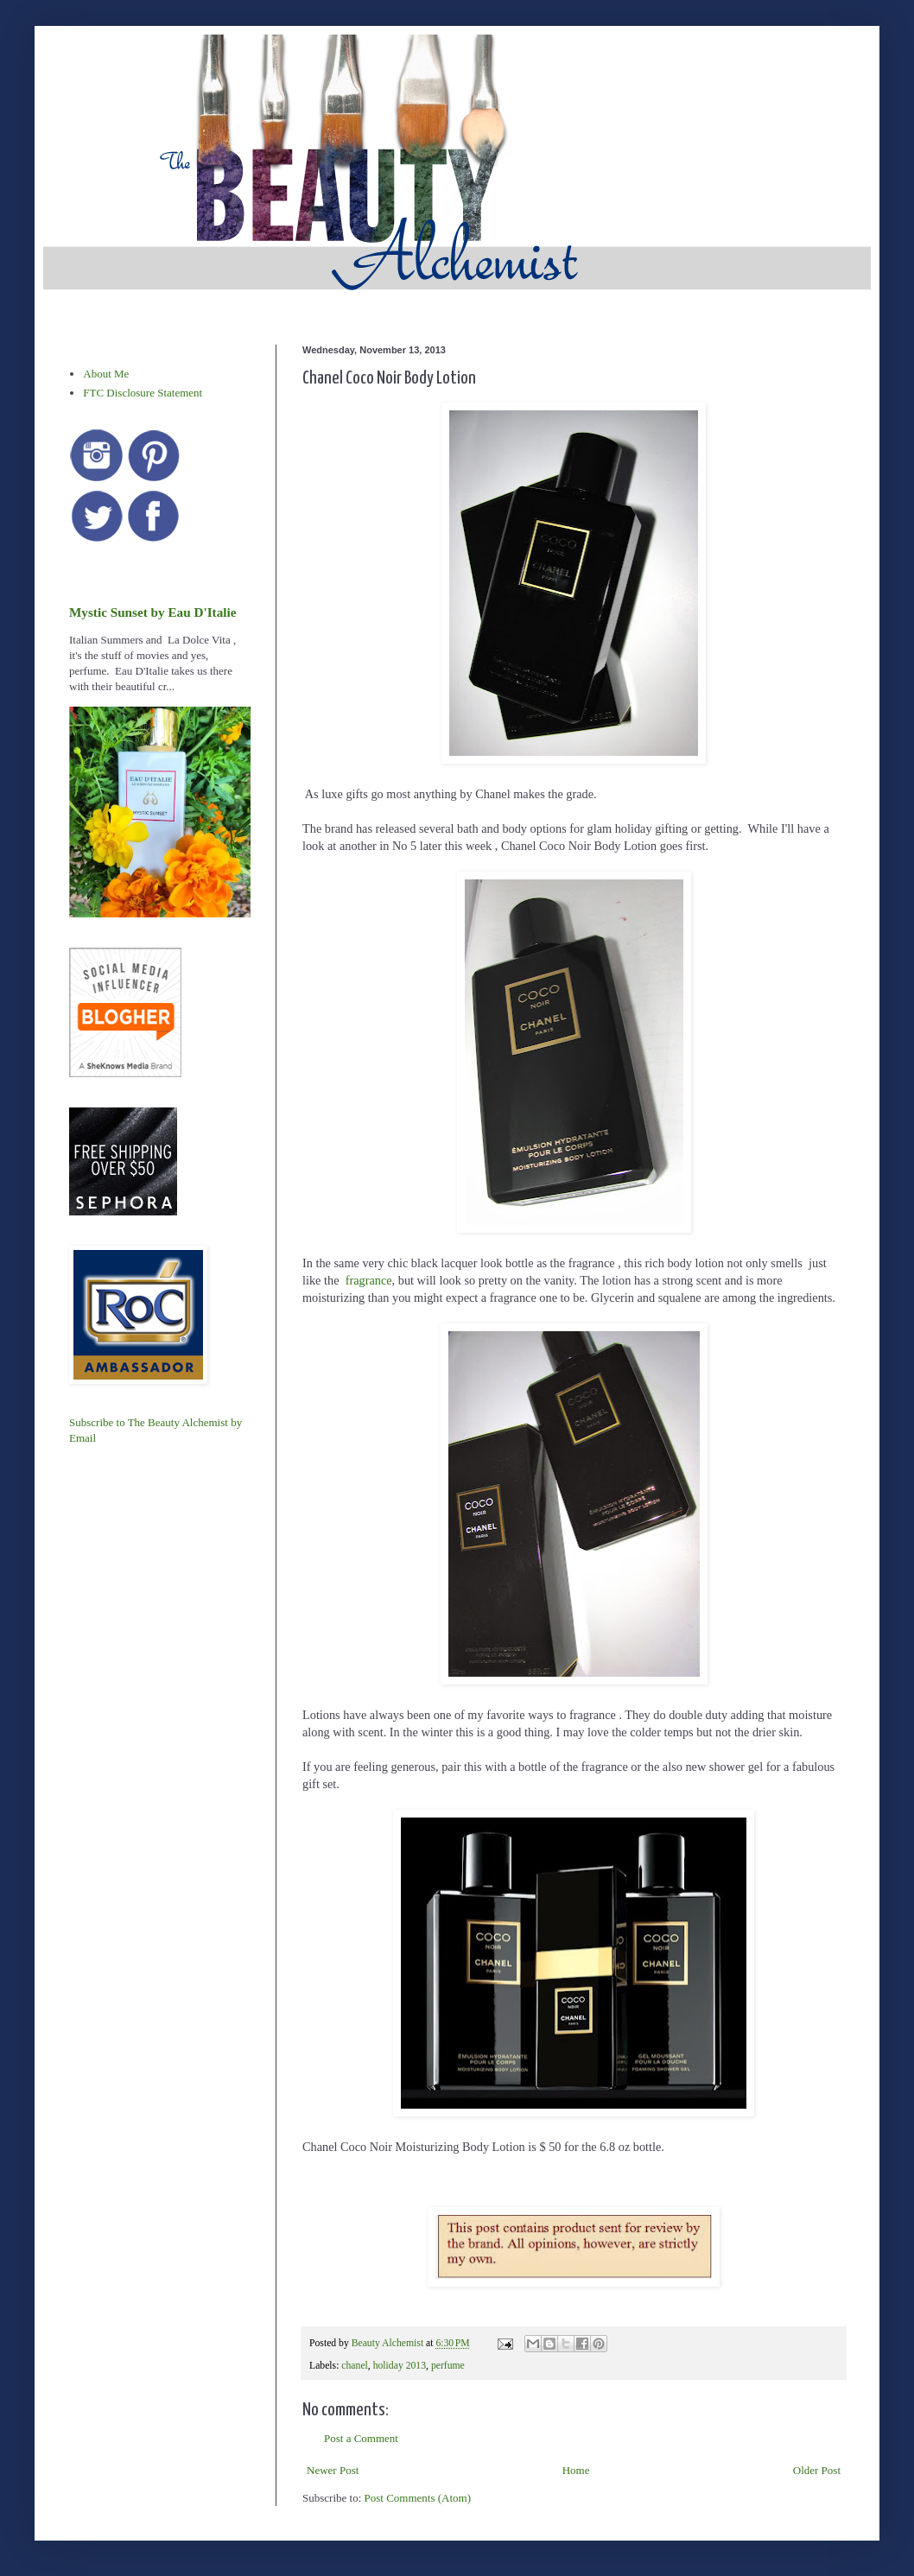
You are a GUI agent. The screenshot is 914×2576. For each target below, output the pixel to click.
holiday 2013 (399, 2365)
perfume (448, 2365)
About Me (106, 373)
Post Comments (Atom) (418, 2497)
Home (576, 2470)
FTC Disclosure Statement (142, 392)
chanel (354, 2365)
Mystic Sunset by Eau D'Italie (152, 612)
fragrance (369, 1280)
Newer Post (333, 2470)
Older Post (817, 2470)
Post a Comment (361, 2438)
